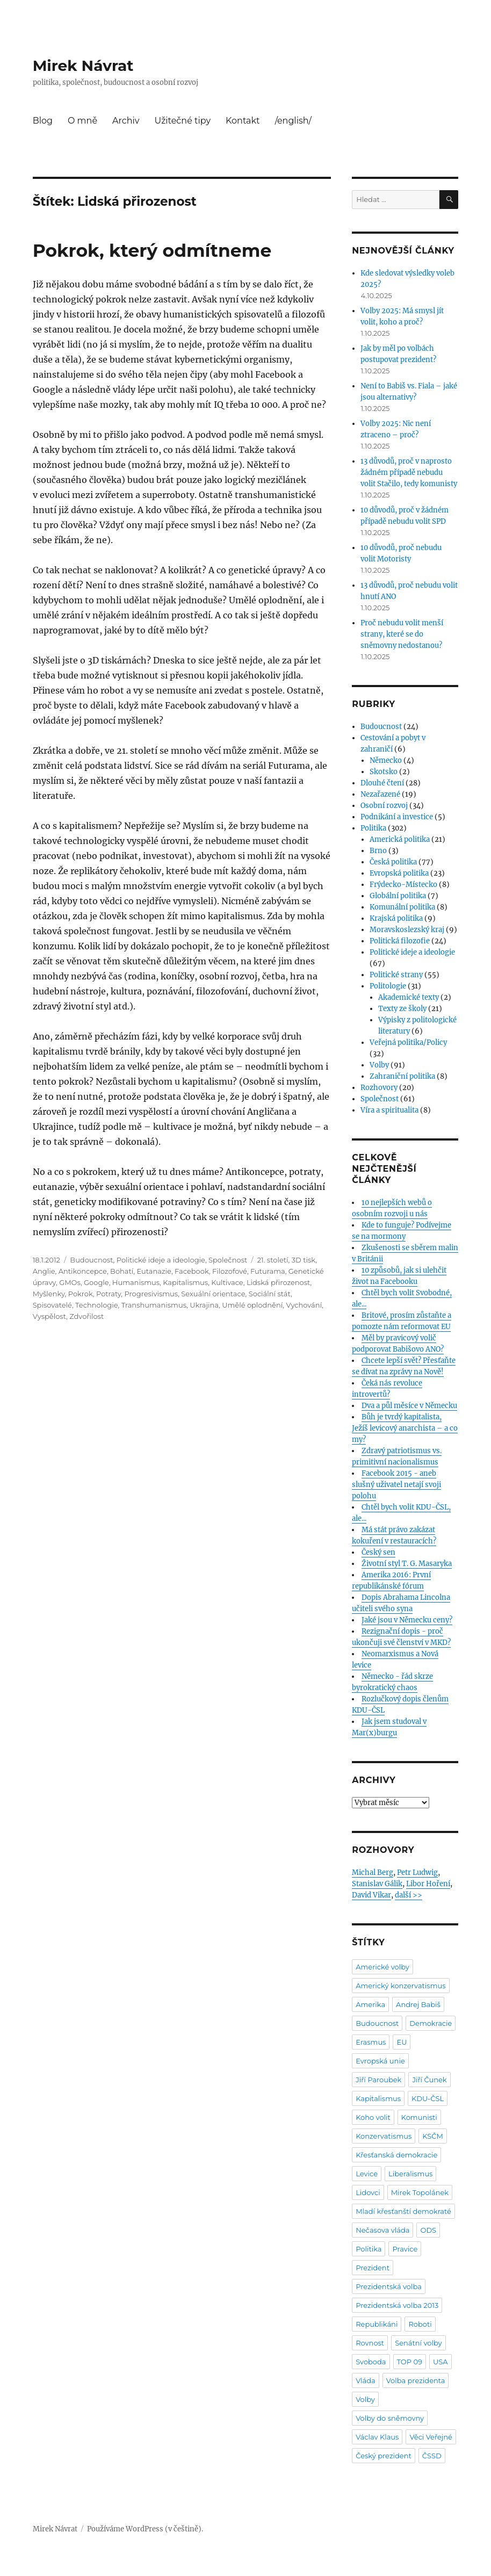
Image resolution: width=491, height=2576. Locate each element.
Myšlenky (49, 1293)
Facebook (192, 1271)
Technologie (96, 1305)
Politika (373, 828)
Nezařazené (380, 794)
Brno (378, 850)
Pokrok (80, 1293)
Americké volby (382, 1966)
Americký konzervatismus (400, 1985)
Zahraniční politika (402, 1076)
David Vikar (371, 1895)
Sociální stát (270, 1293)
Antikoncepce (83, 1271)
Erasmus (371, 2042)
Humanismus (136, 1282)
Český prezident (383, 2455)
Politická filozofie (400, 941)
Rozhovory (379, 1087)
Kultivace (227, 1282)
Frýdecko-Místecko (403, 884)
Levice (367, 2173)
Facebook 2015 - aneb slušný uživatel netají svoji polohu (396, 1484)
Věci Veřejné (430, 2437)
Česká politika (393, 862)
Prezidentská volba (389, 2286)
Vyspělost (49, 1316)
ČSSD (432, 2455)
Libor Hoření (428, 1883)
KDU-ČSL (427, 2098)
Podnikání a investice (396, 816)
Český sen (378, 1552)
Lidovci (368, 2192)
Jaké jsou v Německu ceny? (407, 1620)
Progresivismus (151, 1293)
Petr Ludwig (417, 1872)
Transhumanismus (153, 1305)
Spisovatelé (52, 1305)
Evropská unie (380, 2061)
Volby (379, 1065)
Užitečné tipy (182, 121)
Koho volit (373, 2117)
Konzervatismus (383, 2136)
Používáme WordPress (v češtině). (145, 2529)
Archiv (125, 121)
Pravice (404, 2249)
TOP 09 (410, 2361)
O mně (82, 121)
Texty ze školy (402, 1008)
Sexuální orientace (213, 1293)
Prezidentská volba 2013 (397, 2305)
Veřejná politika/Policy (408, 1042)
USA (440, 2361)
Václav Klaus (377, 2437)
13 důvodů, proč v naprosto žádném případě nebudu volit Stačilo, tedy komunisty (408, 472)
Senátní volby (418, 2343)
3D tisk (304, 1259)
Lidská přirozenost (279, 1282)
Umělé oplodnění (252, 1305)
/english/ (293, 121)
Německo (386, 760)
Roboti (419, 2324)
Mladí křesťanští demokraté (403, 2211)
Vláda (366, 2380)
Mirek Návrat (83, 65)
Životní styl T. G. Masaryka (407, 1563)
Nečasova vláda (382, 2230)
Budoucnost (91, 1259)
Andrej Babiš (418, 2004)
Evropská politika (399, 873)
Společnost (227, 1259)
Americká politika (400, 839)
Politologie (388, 986)
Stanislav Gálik (377, 1883)
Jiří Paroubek (378, 2079)
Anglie (44, 1271)
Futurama (267, 1271)
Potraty (108, 1293)
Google (96, 1282)
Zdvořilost (86, 1316)
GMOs (70, 1282)
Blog (43, 121)
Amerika (370, 2004)
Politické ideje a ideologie (161, 1259)
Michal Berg (372, 1872)
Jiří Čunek (429, 2079)
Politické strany (396, 974)
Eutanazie (153, 1271)
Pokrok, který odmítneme (152, 250)
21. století (272, 1259)
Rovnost (370, 2343)
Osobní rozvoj (384, 805)
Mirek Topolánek (420, 2192)
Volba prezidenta (415, 2380)
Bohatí (121, 1271)
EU (401, 2042)
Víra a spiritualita (389, 1110)
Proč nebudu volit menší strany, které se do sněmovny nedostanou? (401, 634)
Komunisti (419, 2117)
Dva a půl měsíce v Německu (409, 1405)
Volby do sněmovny (390, 2418)
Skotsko (384, 771)
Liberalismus (410, 2173)
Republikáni (377, 2324)
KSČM (432, 2136)
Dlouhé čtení (382, 783)
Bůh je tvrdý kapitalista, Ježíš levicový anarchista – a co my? (405, 1428)
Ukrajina (204, 1305)
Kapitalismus (185, 1282)
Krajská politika (396, 918)
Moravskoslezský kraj (407, 929)
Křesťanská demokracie (396, 2155)
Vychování (304, 1305)
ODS (428, 2230)
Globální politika (398, 895)
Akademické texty (408, 997)
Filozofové (229, 1271)
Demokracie (430, 2023)
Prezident (372, 2267)
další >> (408, 1895)
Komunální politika (402, 907)
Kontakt (243, 121)
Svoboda (371, 2361)
